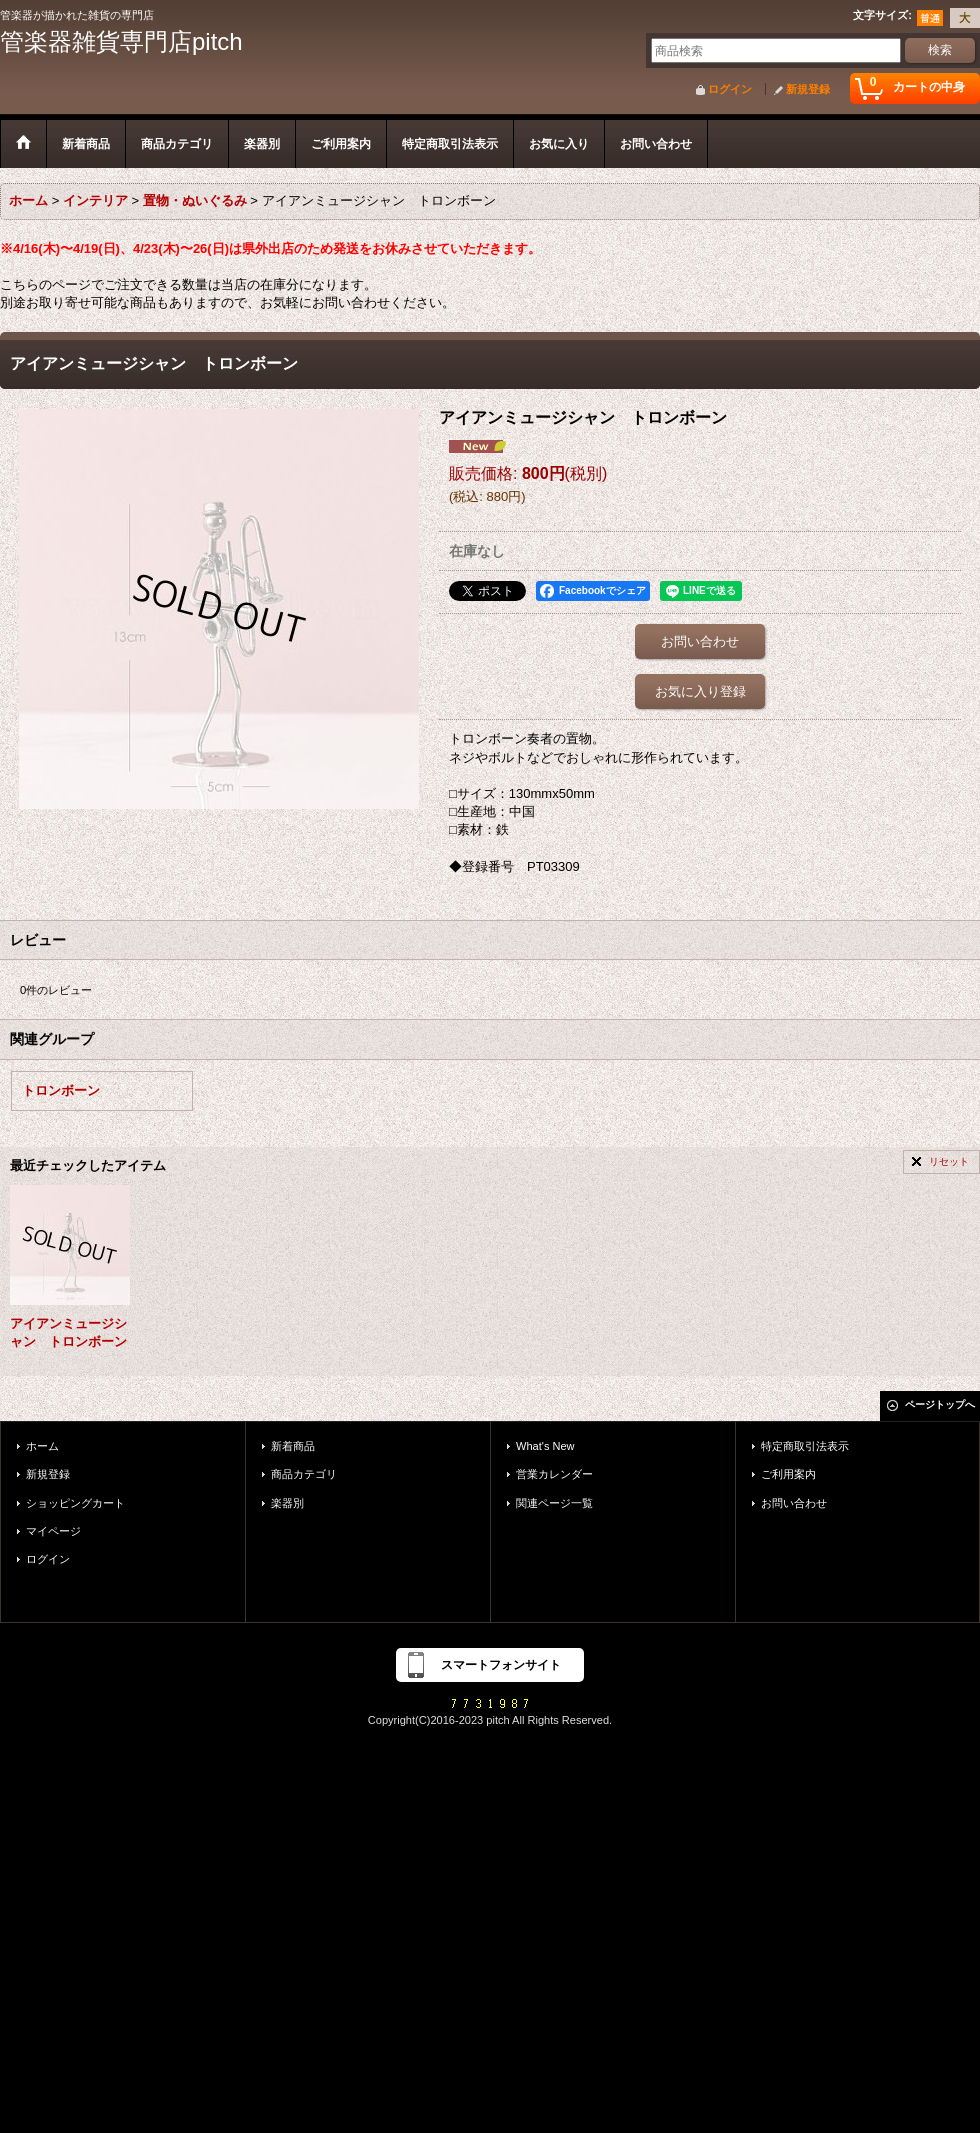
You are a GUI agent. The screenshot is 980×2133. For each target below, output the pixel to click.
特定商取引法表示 (805, 1446)
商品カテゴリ (304, 1474)
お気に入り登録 (700, 691)
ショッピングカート (75, 1503)
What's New (545, 1446)
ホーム (42, 1446)
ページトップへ (940, 1404)
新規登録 (808, 89)
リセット (949, 1161)
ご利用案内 (788, 1474)
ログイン (730, 89)
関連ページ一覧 (554, 1503)
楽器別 (287, 1503)
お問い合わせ (700, 641)
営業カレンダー (554, 1474)
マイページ (53, 1531)
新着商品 (293, 1446)
